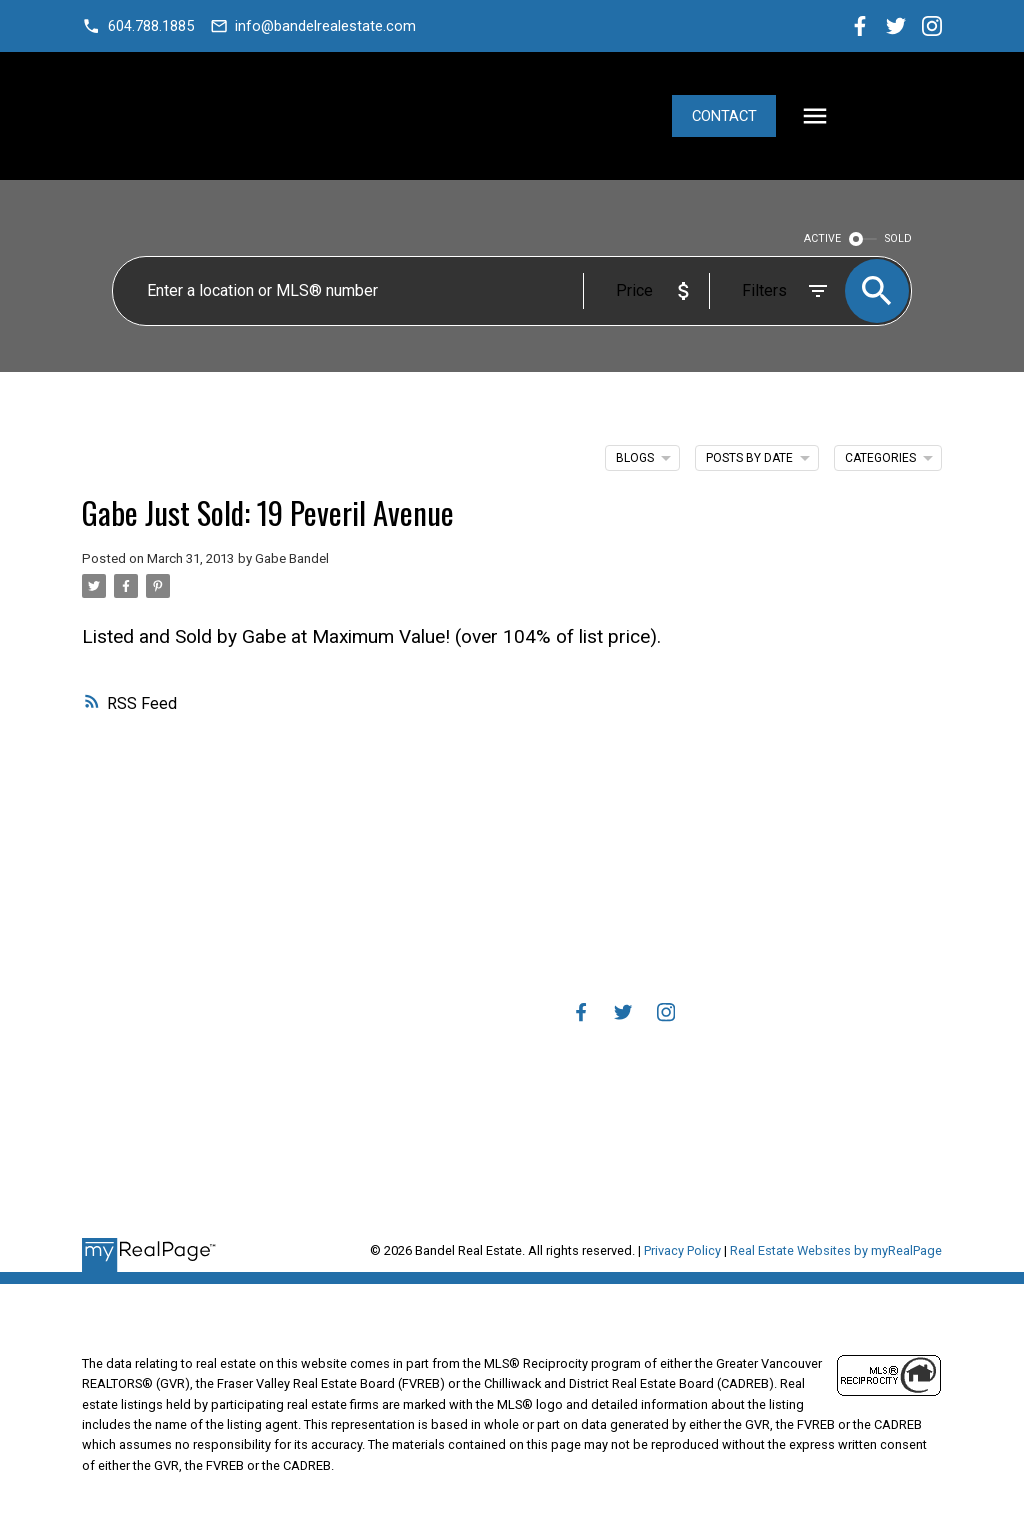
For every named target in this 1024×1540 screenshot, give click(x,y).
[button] (138, 26)
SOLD (898, 238)
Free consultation (400, 1126)
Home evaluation (400, 1100)
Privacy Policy (682, 1250)
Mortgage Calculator (400, 949)
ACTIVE (822, 238)
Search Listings (400, 975)
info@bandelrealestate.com (327, 26)
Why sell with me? (400, 1075)
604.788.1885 (151, 26)
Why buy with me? (400, 923)
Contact (836, 116)
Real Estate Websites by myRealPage (836, 1250)
